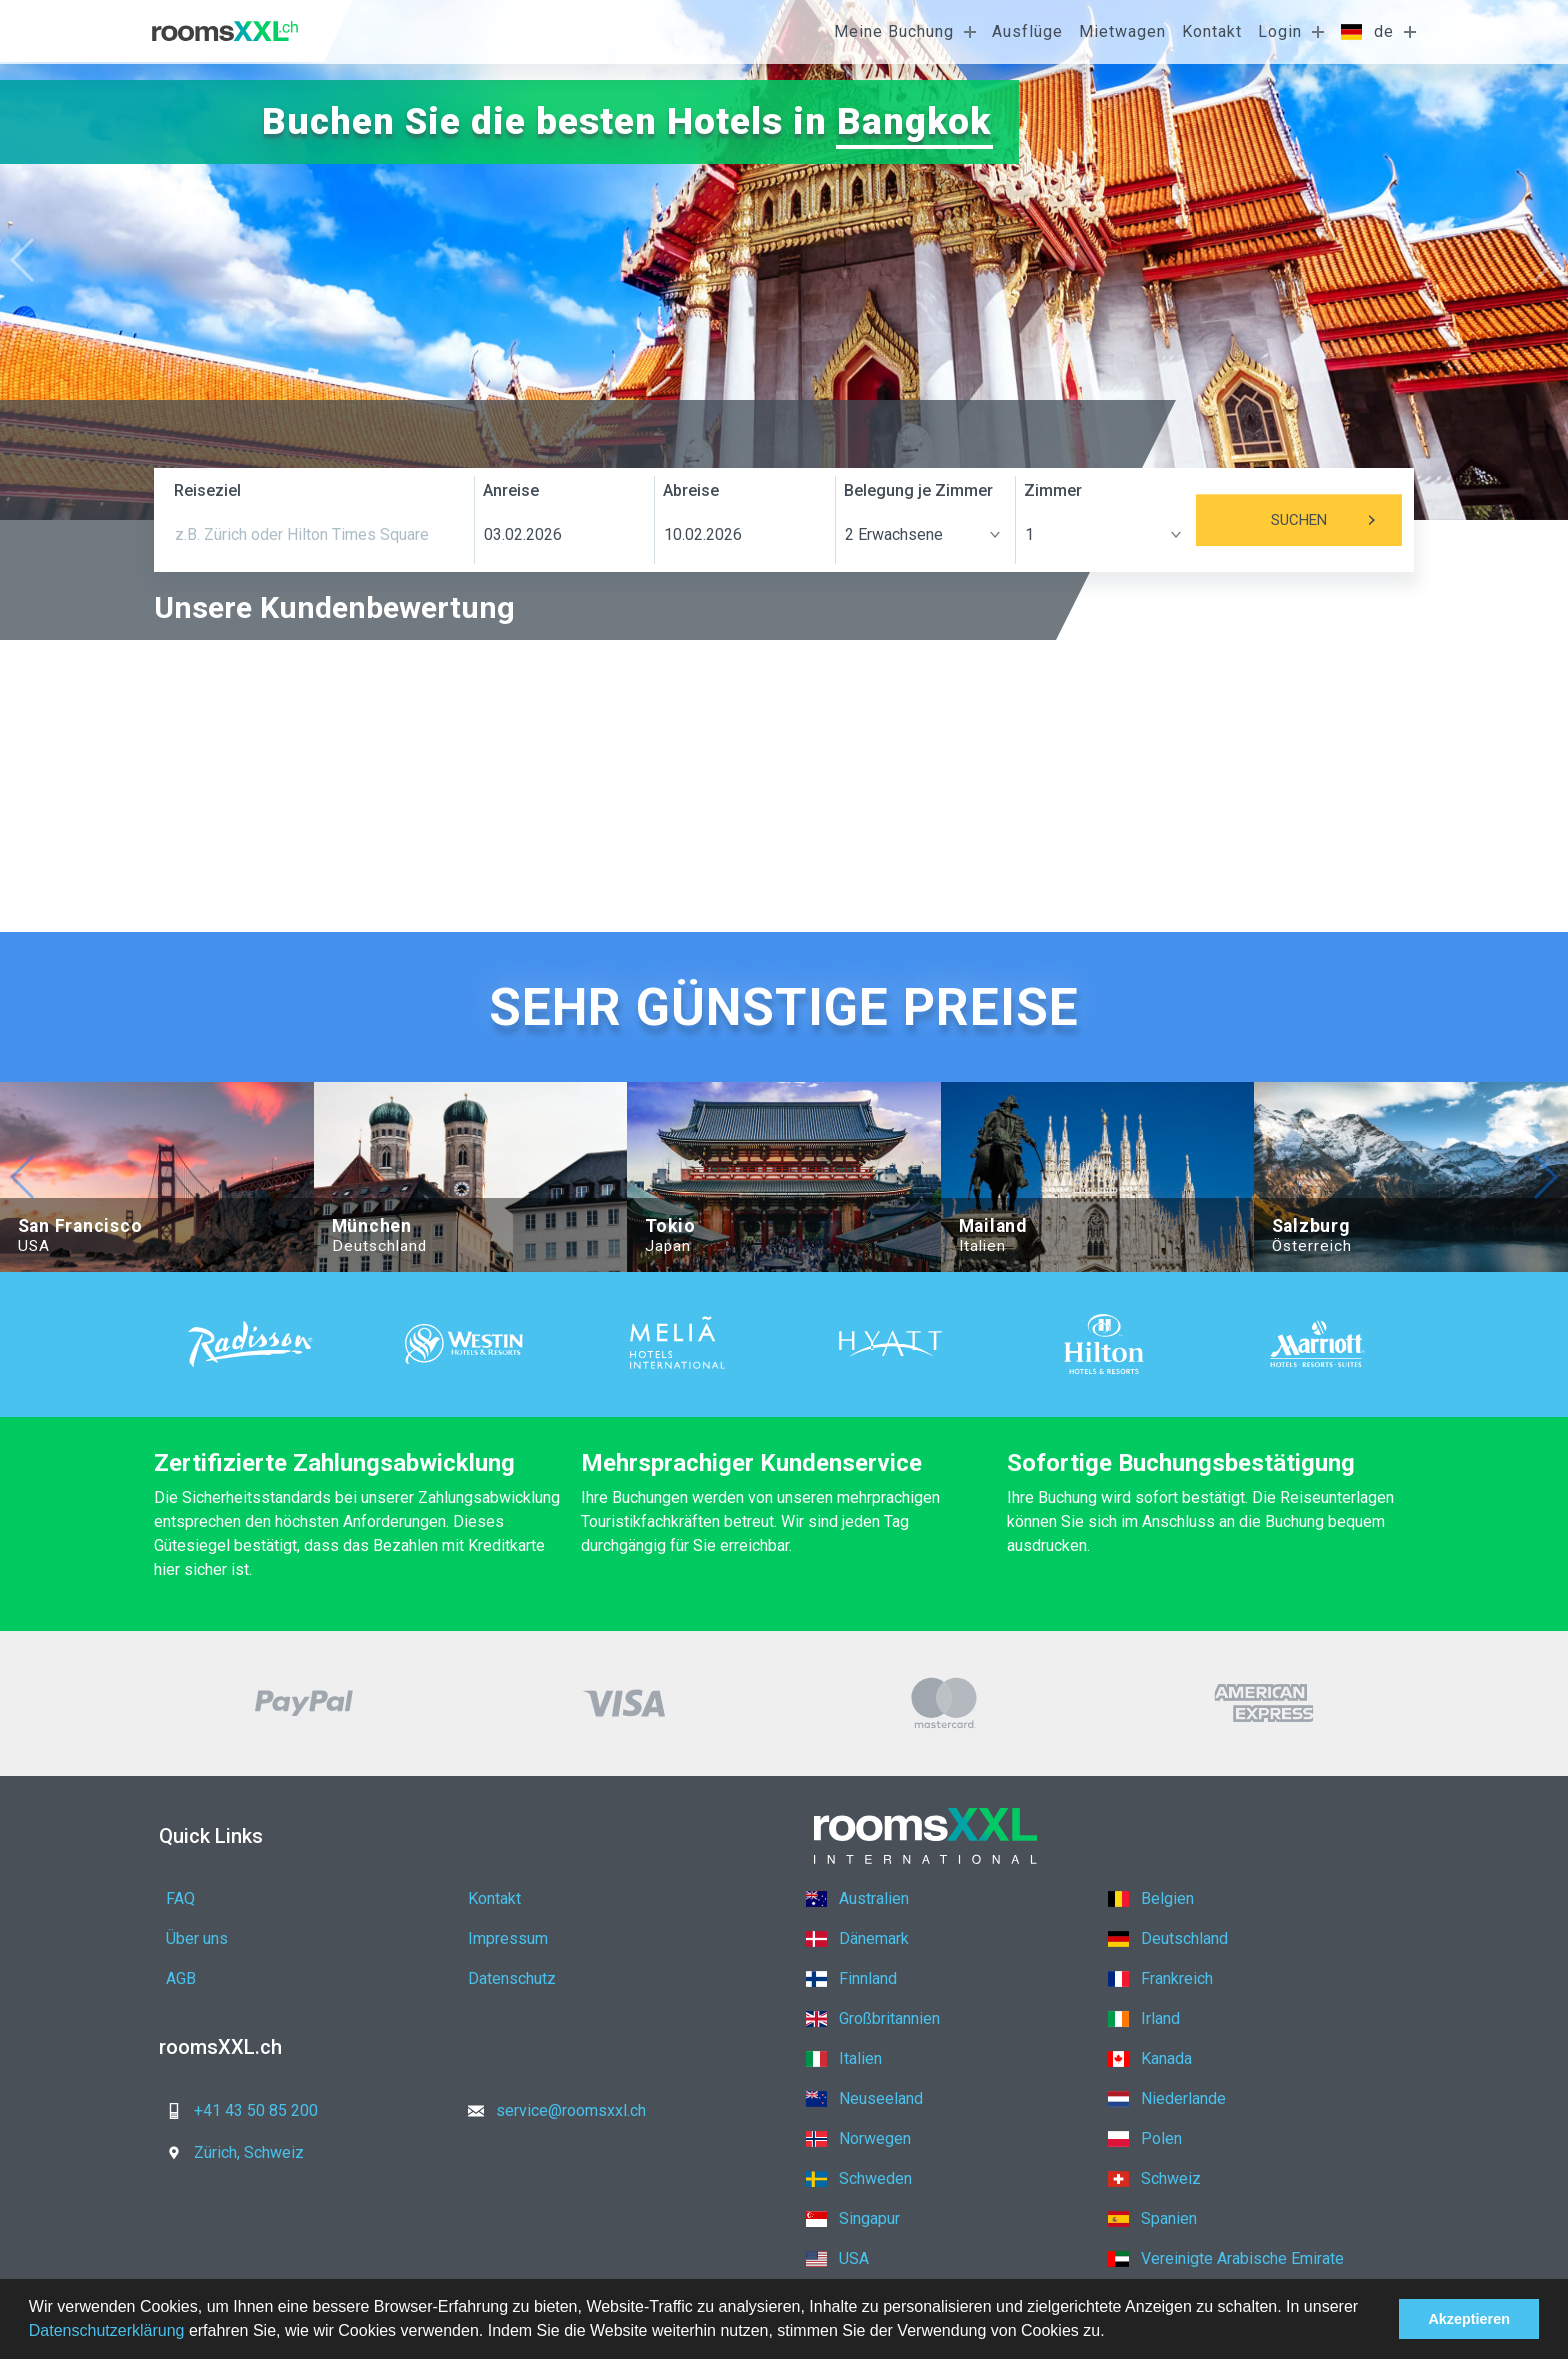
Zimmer (1053, 490)
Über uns (197, 1938)
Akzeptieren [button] (1469, 2319)
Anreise (511, 490)
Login (1280, 31)
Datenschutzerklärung (107, 2330)
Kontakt (1212, 31)
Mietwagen (1122, 31)
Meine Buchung (894, 31)
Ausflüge (1027, 31)
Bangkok (913, 121)
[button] (1112, 2333)
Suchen (1336, 520)
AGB (181, 1978)
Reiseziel (207, 490)
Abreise (691, 490)
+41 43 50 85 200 (236, 2110)
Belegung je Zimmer (918, 490)
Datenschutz (512, 1978)
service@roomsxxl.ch (551, 2110)
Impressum (508, 1938)
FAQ (180, 1898)
